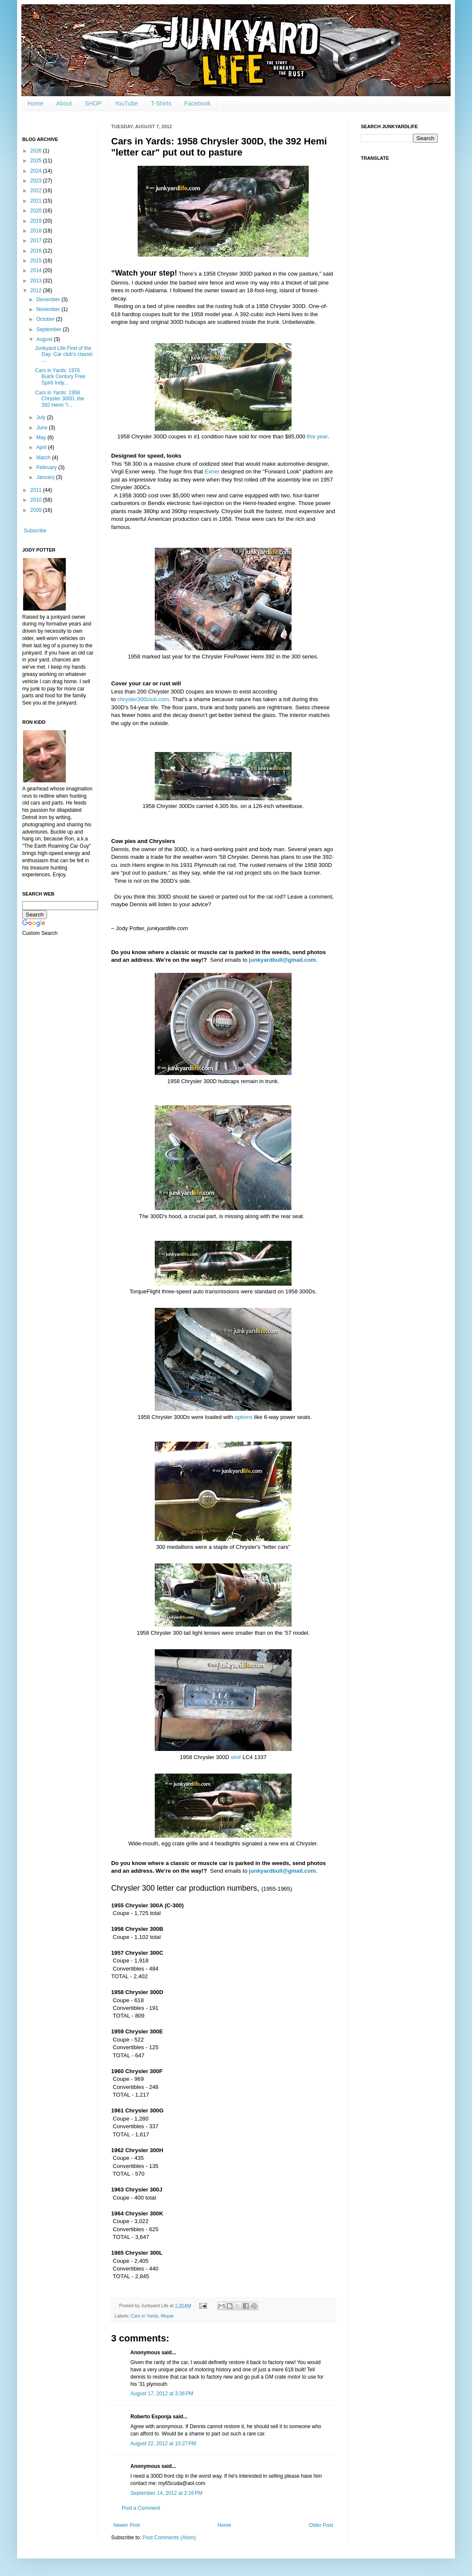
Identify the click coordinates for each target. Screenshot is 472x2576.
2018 (36, 231)
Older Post (321, 2525)
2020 (36, 211)
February (47, 467)
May (41, 438)
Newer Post (126, 2525)
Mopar (167, 2315)
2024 (36, 171)
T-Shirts (161, 103)
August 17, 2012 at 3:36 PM (161, 2394)
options (244, 1417)
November (49, 309)
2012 (36, 291)
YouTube (126, 103)
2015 (36, 261)
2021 (36, 201)
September (49, 329)
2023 (36, 181)
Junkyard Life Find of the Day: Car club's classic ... (64, 354)
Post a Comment (141, 2508)
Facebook (197, 103)
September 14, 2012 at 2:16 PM (166, 2493)
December (49, 300)
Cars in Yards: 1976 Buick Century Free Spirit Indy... (60, 376)
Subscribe (35, 531)
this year (317, 436)
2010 (36, 500)
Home (35, 103)
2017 (36, 241)
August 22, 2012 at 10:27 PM (163, 2444)
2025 (36, 161)
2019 (36, 221)
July (41, 417)
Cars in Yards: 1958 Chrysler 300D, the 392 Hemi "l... (59, 399)
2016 (36, 251)
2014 (36, 270)
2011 (36, 490)
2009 (36, 510)
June (42, 428)
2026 (36, 151)
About (64, 103)
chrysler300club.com (143, 699)
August (45, 339)
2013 (36, 281)
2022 (36, 191)
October (46, 319)
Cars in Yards (144, 2315)
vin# (236, 1757)
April (42, 447)
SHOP (93, 103)
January (46, 477)
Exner (212, 471)
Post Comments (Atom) (169, 2538)
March (44, 458)
